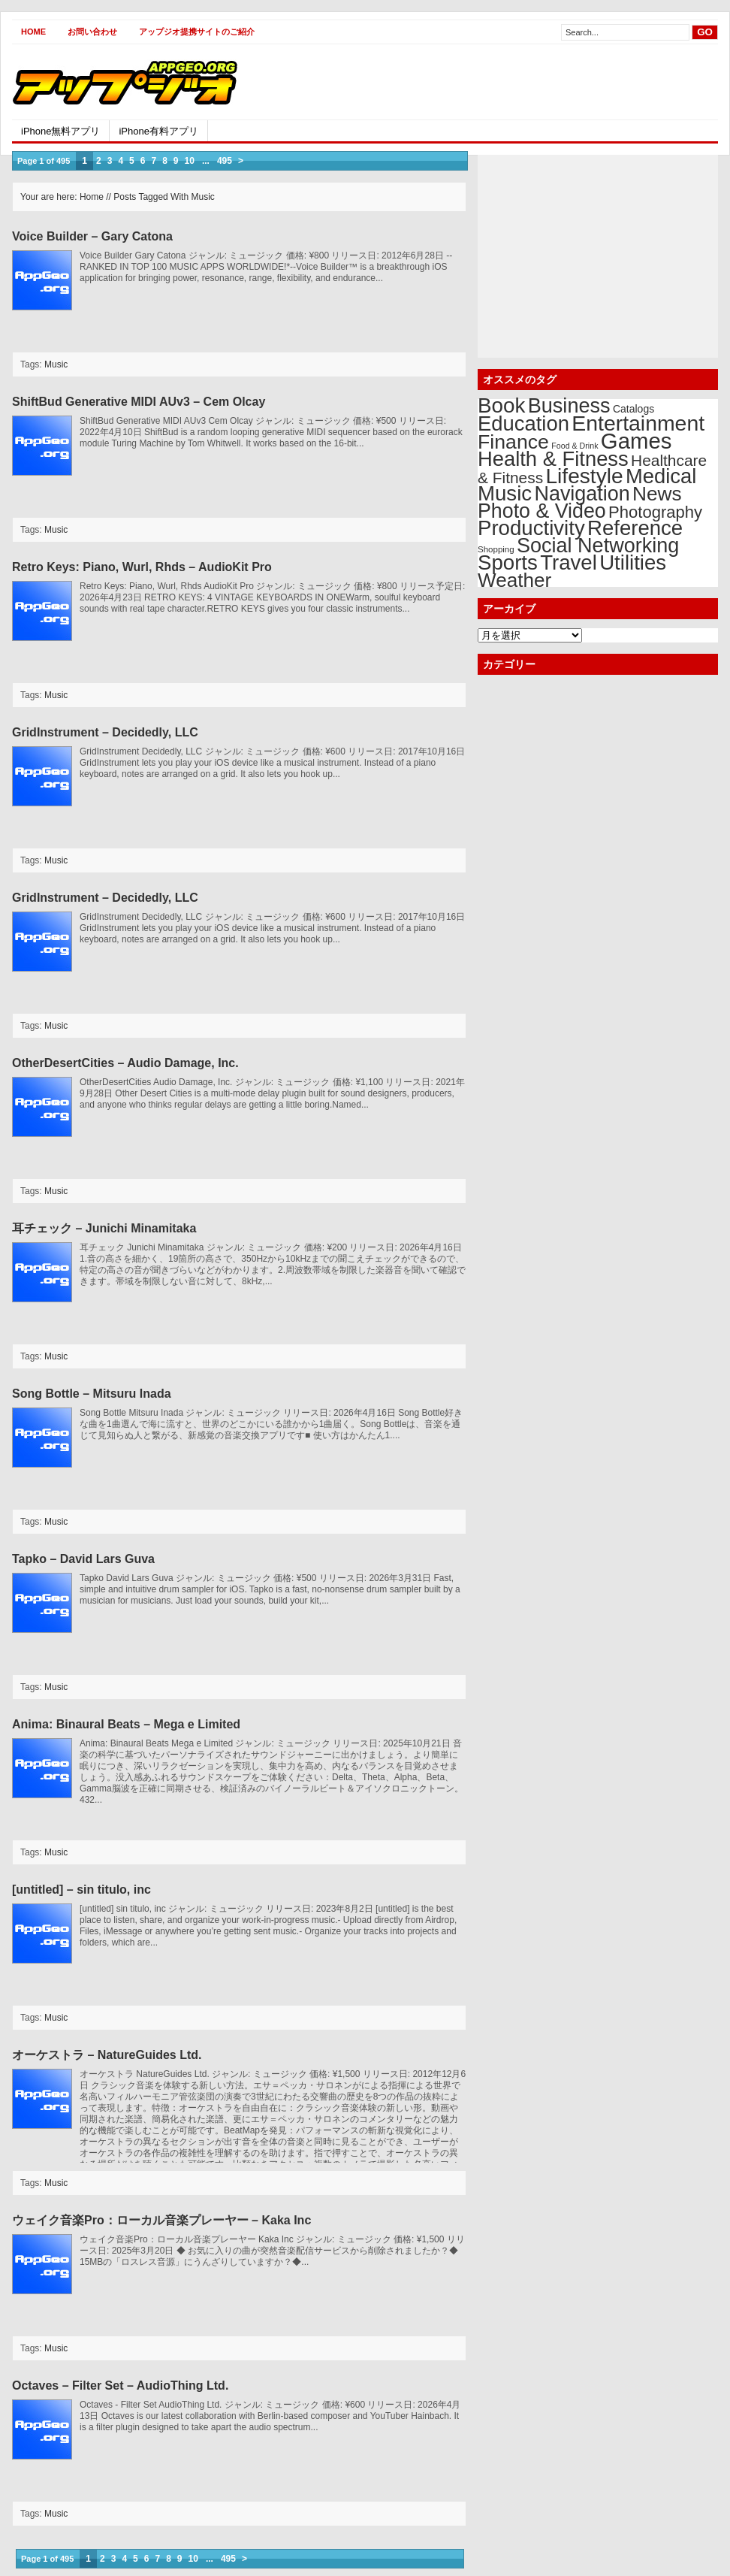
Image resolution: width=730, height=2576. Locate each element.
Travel (568, 562)
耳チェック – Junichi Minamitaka (104, 1228)
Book (501, 405)
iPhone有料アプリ (158, 131)
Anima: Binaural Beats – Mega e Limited (126, 1724)
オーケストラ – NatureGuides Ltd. (106, 2054)
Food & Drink (574, 445)
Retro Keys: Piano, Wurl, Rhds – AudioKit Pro (142, 567)
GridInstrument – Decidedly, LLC (105, 732)
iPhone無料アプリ (60, 131)
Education (523, 423)
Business (569, 405)
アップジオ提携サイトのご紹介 (197, 31)
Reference (635, 528)
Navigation (581, 493)
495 (224, 161)
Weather (514, 580)
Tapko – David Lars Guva (83, 1559)
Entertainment (638, 423)
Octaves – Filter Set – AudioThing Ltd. (120, 2385)
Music (56, 364)
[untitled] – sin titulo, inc (81, 1889)
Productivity (531, 528)
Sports (508, 562)
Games (636, 440)
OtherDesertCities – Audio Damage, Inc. (125, 1063)
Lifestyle (584, 476)
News (657, 493)
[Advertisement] (542, 81)
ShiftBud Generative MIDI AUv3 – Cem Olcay (138, 401)
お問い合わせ (92, 31)
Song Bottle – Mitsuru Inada (91, 1393)
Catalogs (633, 409)
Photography (655, 512)
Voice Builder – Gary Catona (92, 236)
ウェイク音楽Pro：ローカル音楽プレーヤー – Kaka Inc (161, 2220)
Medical (661, 476)
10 (190, 161)
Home (33, 31)
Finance (513, 442)
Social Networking (598, 545)
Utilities (632, 562)
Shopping (496, 549)
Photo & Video (542, 511)
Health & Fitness (553, 458)
